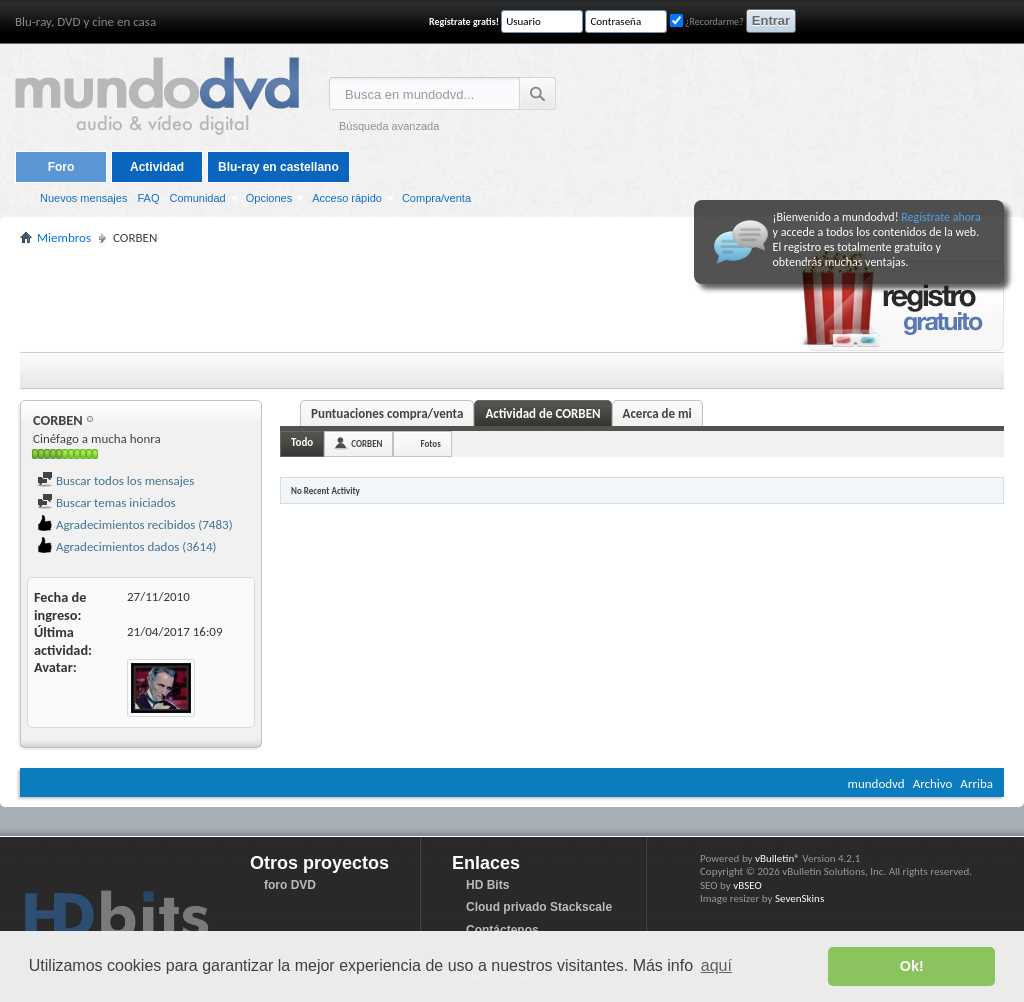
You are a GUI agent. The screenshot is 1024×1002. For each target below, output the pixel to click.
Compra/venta (436, 198)
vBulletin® (777, 858)
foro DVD (290, 885)
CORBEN (366, 443)
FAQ (148, 198)
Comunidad (197, 198)
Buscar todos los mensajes (115, 480)
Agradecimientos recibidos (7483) (135, 524)
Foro (61, 167)
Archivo (933, 783)
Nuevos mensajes (83, 198)
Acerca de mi (657, 413)
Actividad (157, 167)
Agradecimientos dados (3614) (127, 546)
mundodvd (876, 783)
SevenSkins (799, 898)
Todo (302, 442)
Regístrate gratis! (464, 21)
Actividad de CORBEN (542, 413)
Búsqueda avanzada (389, 126)
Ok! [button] (912, 966)
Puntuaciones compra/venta (387, 413)
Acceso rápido (347, 198)
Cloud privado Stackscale (539, 907)
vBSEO (747, 885)
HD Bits (487, 885)
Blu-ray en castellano (278, 167)
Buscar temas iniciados (106, 502)
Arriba (976, 783)
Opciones (269, 198)
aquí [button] (716, 965)
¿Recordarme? (707, 21)
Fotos (430, 443)
